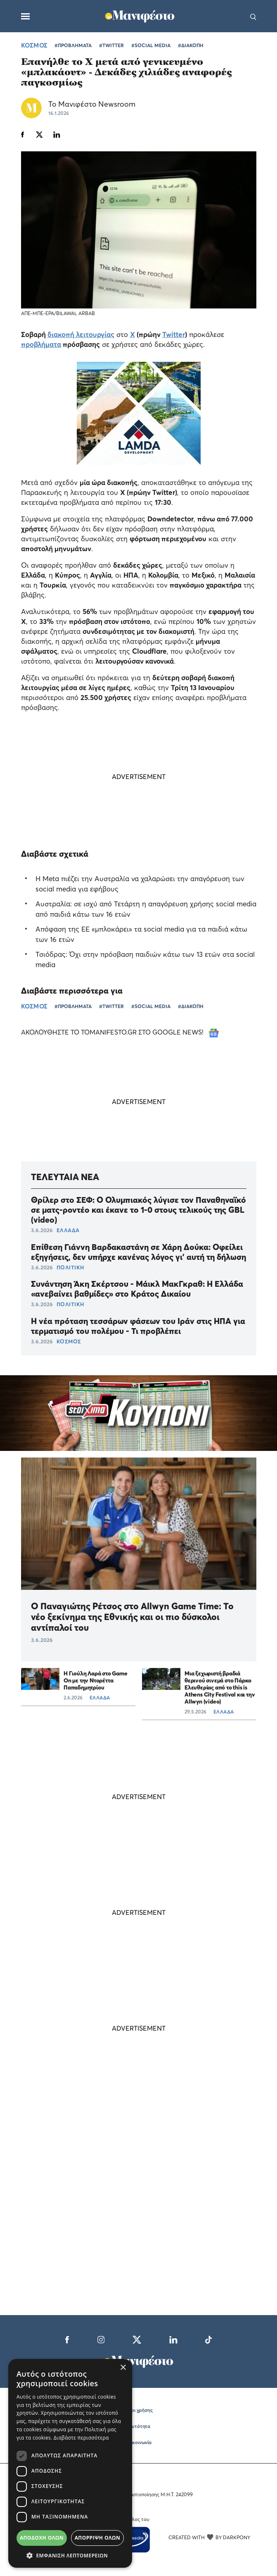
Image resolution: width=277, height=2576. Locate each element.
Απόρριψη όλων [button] (97, 2537)
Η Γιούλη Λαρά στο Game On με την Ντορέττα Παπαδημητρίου (96, 1680)
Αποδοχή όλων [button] (42, 2537)
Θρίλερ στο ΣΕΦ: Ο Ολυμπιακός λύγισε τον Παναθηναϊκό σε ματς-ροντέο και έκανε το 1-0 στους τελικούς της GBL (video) (138, 1210)
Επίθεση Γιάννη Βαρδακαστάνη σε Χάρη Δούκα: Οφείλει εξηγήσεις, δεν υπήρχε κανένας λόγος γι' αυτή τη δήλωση (138, 1252)
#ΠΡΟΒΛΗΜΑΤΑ (73, 45)
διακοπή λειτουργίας (80, 334)
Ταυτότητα (138, 2426)
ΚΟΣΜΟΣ (34, 45)
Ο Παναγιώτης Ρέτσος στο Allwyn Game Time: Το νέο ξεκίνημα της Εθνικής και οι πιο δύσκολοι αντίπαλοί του (132, 1617)
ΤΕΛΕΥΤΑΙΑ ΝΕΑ (65, 1176)
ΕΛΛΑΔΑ (68, 1230)
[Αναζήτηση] (253, 16)
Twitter (173, 334)
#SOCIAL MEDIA (150, 45)
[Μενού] (25, 16)
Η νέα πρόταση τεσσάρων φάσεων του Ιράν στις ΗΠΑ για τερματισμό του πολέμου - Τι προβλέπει (138, 1326)
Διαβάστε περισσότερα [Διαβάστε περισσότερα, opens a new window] (81, 2437)
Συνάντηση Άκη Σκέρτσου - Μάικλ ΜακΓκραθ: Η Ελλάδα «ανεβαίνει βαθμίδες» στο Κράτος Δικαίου (137, 1289)
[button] (70, 2555)
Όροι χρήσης (139, 2410)
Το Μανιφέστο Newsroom (91, 104)
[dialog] (70, 2463)
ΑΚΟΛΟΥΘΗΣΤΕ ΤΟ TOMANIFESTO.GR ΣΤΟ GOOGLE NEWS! (120, 1032)
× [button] (123, 2368)
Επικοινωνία (138, 2442)
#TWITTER (111, 45)
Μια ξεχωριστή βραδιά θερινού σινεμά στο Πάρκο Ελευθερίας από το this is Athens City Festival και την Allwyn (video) (220, 1687)
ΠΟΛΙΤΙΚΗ (70, 1267)
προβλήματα (41, 344)
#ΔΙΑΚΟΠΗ (191, 45)
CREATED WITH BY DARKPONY (209, 2537)
